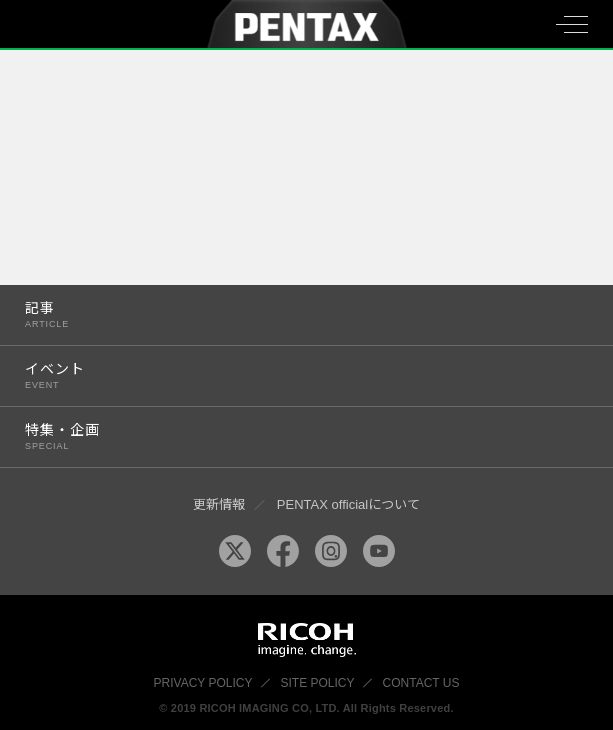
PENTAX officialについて (348, 504)
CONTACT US (421, 683)
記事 (290, 314)
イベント (290, 375)
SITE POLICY (318, 683)
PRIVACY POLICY (203, 683)
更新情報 (219, 504)
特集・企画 (290, 436)
